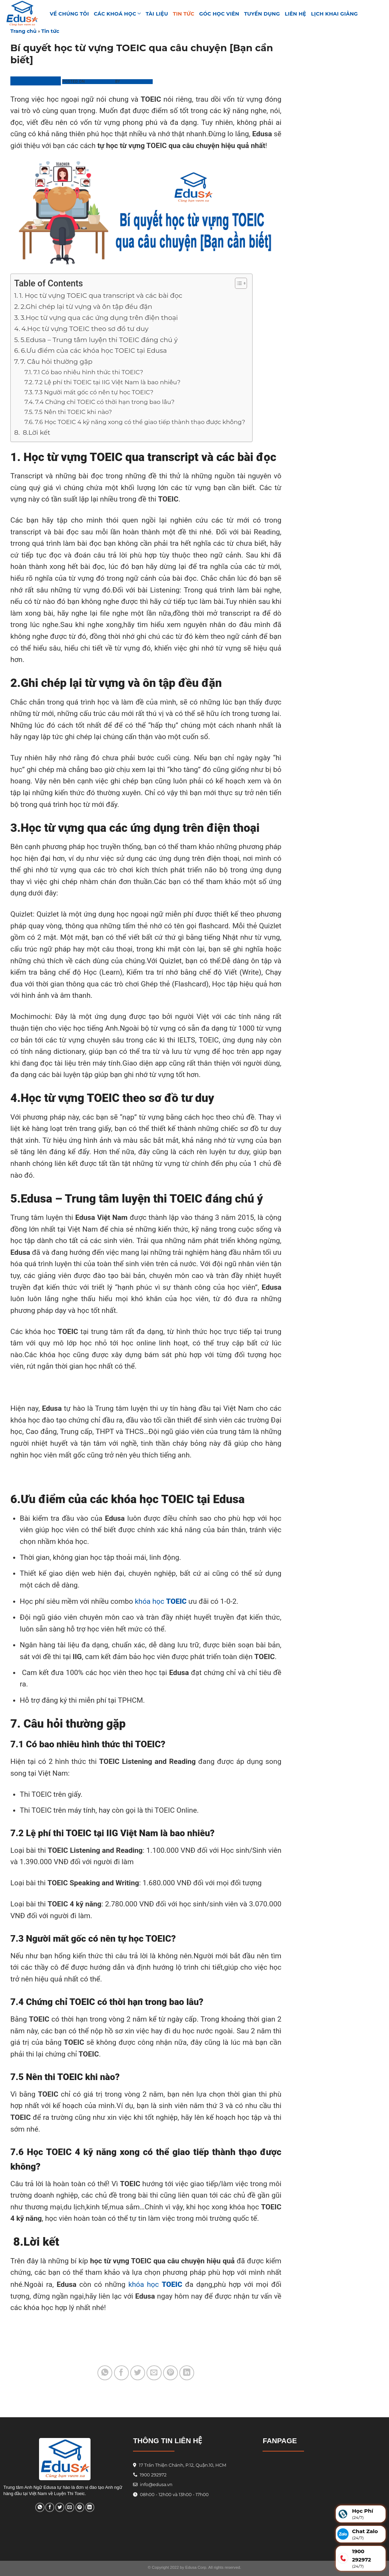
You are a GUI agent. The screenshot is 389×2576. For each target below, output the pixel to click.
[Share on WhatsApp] (104, 2372)
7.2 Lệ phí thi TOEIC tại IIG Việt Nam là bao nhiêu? (108, 382)
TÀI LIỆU (157, 14)
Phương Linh (137, 81)
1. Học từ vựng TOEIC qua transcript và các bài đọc (100, 296)
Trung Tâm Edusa (35, 80)
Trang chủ (23, 31)
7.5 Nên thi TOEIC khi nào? (73, 411)
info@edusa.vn (156, 2484)
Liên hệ (295, 14)
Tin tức (183, 14)
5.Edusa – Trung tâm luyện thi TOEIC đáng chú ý (99, 340)
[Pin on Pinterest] (170, 2372)
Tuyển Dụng (262, 14)
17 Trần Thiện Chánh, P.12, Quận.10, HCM (182, 2465)
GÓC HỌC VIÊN (219, 14)
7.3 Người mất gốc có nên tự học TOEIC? (94, 392)
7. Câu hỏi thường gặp (56, 362)
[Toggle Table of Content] (237, 283)
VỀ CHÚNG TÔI (69, 14)
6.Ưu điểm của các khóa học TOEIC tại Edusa (94, 351)
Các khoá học (117, 13)
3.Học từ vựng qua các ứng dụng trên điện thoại (99, 318)
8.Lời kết (35, 432)
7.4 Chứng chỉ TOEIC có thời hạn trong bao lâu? (104, 401)
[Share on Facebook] (121, 2372)
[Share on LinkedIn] (186, 2372)
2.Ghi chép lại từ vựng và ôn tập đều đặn (86, 307)
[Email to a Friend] (153, 2372)
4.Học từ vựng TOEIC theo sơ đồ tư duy (85, 329)
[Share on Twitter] (137, 2372)
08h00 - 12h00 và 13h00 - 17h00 (174, 2494)
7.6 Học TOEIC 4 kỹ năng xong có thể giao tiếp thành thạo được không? (140, 421)
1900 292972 (150, 2474)
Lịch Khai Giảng (334, 14)
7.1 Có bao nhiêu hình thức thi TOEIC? (88, 372)
